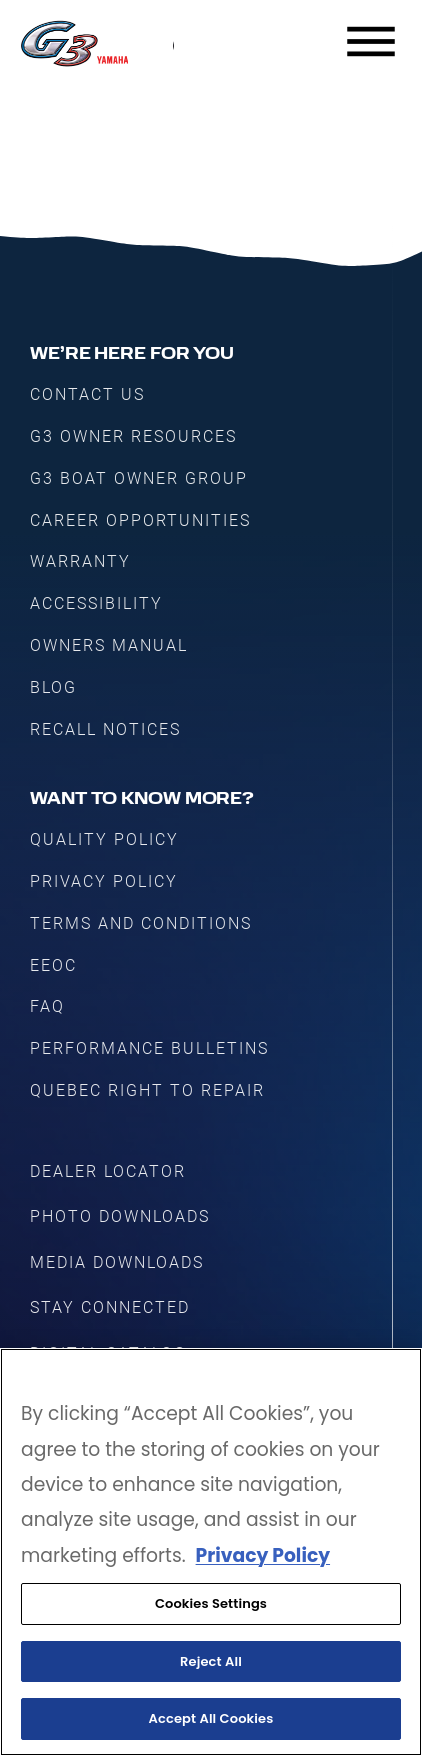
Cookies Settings (211, 1603)
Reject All (211, 1661)
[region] (211, 1552)
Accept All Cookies (211, 1718)
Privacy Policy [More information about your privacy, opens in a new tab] (263, 1555)
